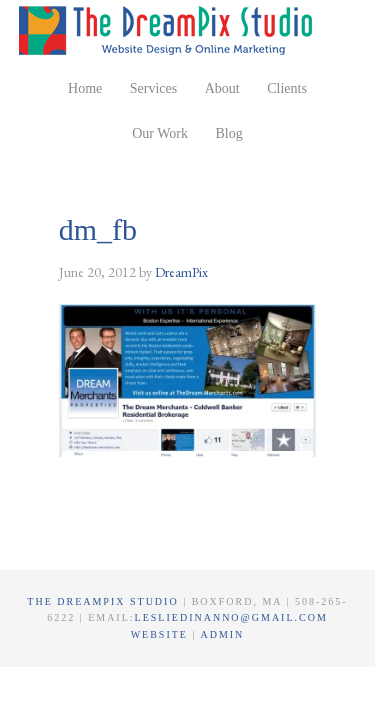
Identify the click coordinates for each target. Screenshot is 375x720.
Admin (222, 634)
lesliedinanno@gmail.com (231, 617)
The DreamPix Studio (169, 30)
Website (162, 634)
